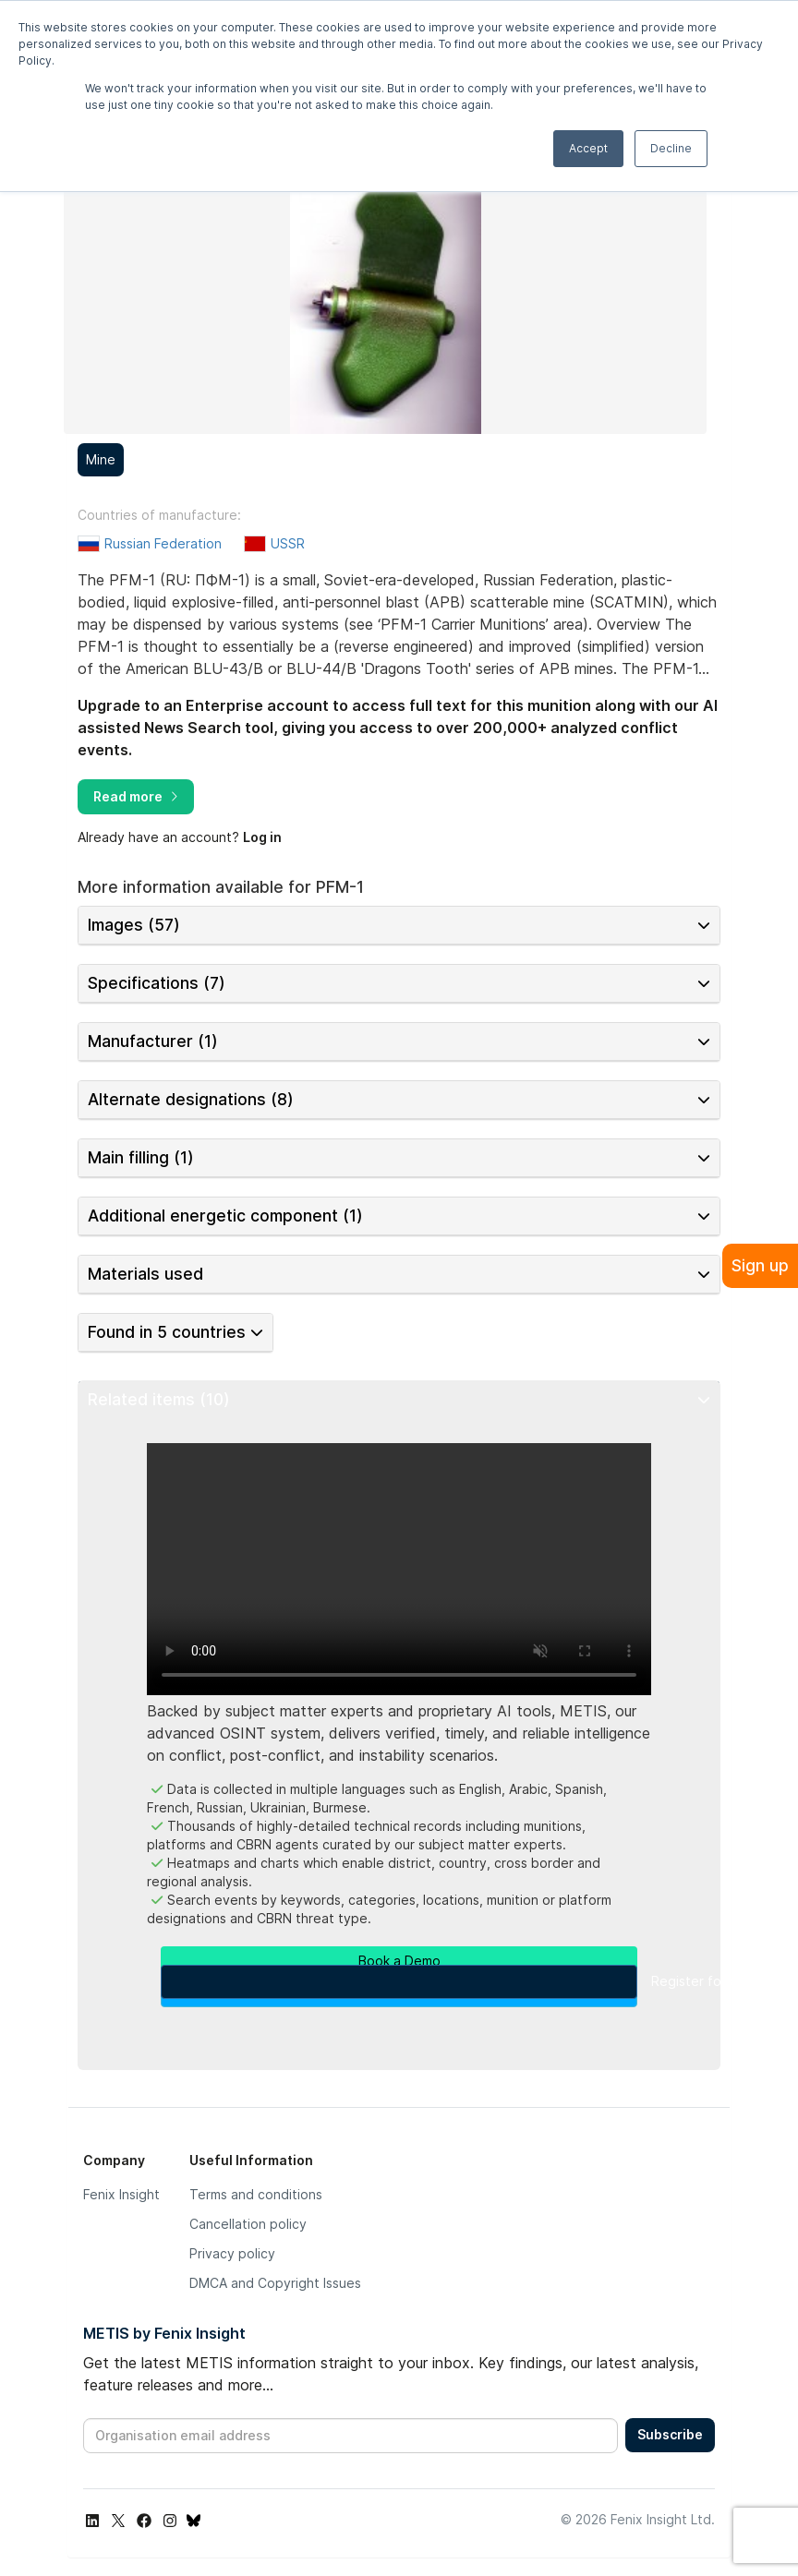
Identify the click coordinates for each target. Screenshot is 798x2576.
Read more (135, 796)
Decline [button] (671, 148)
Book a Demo (399, 1960)
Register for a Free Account (399, 1982)
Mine (100, 459)
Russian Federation (163, 543)
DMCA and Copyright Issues (275, 2283)
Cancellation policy (248, 2224)
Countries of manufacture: (159, 515)
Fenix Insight (121, 2194)
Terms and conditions (255, 2194)
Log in (262, 837)
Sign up (760, 1265)
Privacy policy (232, 2253)
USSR (288, 543)
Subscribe (670, 2434)
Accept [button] (588, 148)
